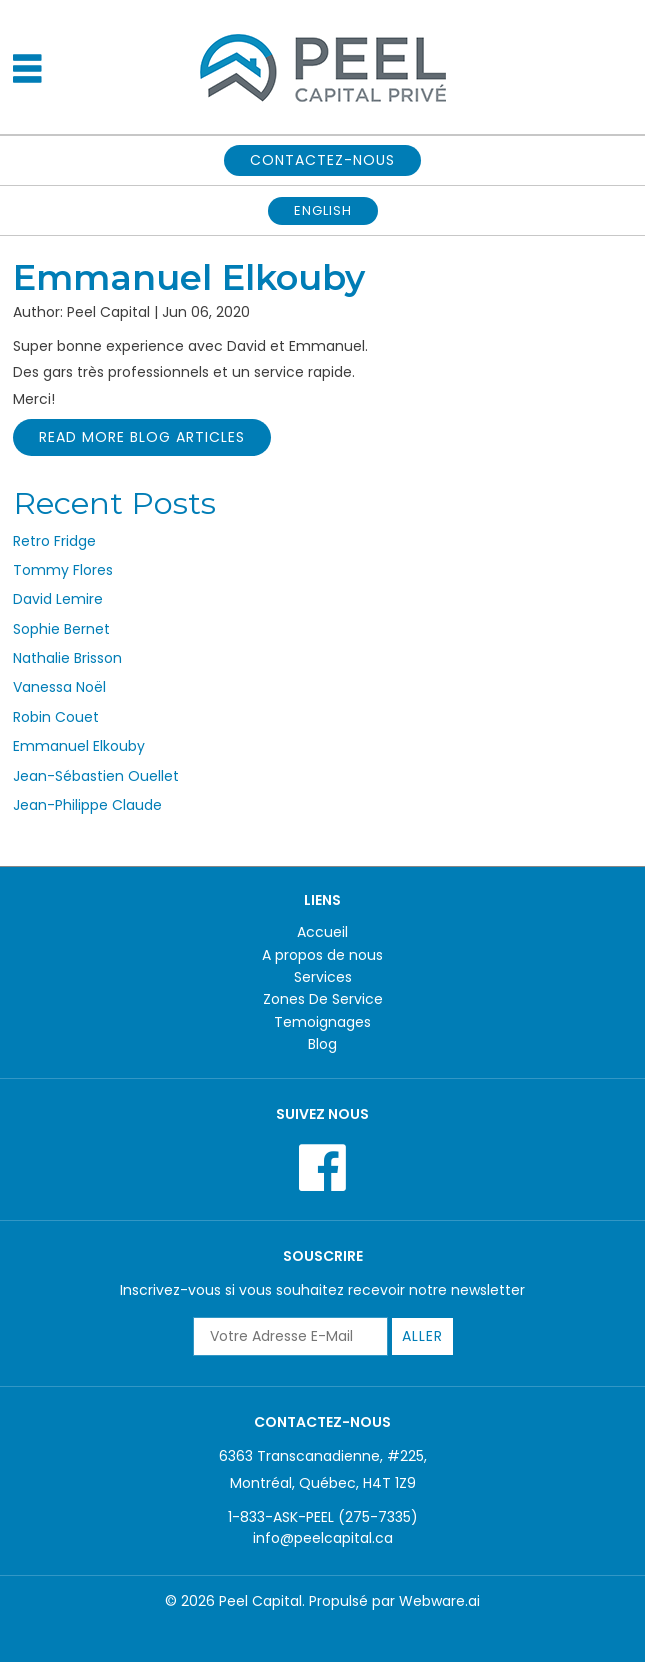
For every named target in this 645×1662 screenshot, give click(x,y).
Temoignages (322, 1022)
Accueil (322, 932)
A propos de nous (322, 955)
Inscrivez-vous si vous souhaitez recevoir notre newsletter (322, 1290)
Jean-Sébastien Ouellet (96, 776)
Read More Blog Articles (142, 437)
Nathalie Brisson (67, 658)
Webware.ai (439, 1601)
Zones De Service (323, 999)
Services (323, 977)
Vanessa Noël (59, 687)
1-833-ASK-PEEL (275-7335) (323, 1517)
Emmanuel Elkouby (79, 746)
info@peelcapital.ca (323, 1538)
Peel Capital (260, 1601)
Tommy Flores (63, 570)
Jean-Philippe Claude (87, 805)
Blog (322, 1044)
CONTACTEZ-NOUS (322, 160)
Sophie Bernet (61, 629)
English (323, 210)
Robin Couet (56, 717)
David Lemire (58, 599)
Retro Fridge (54, 541)
